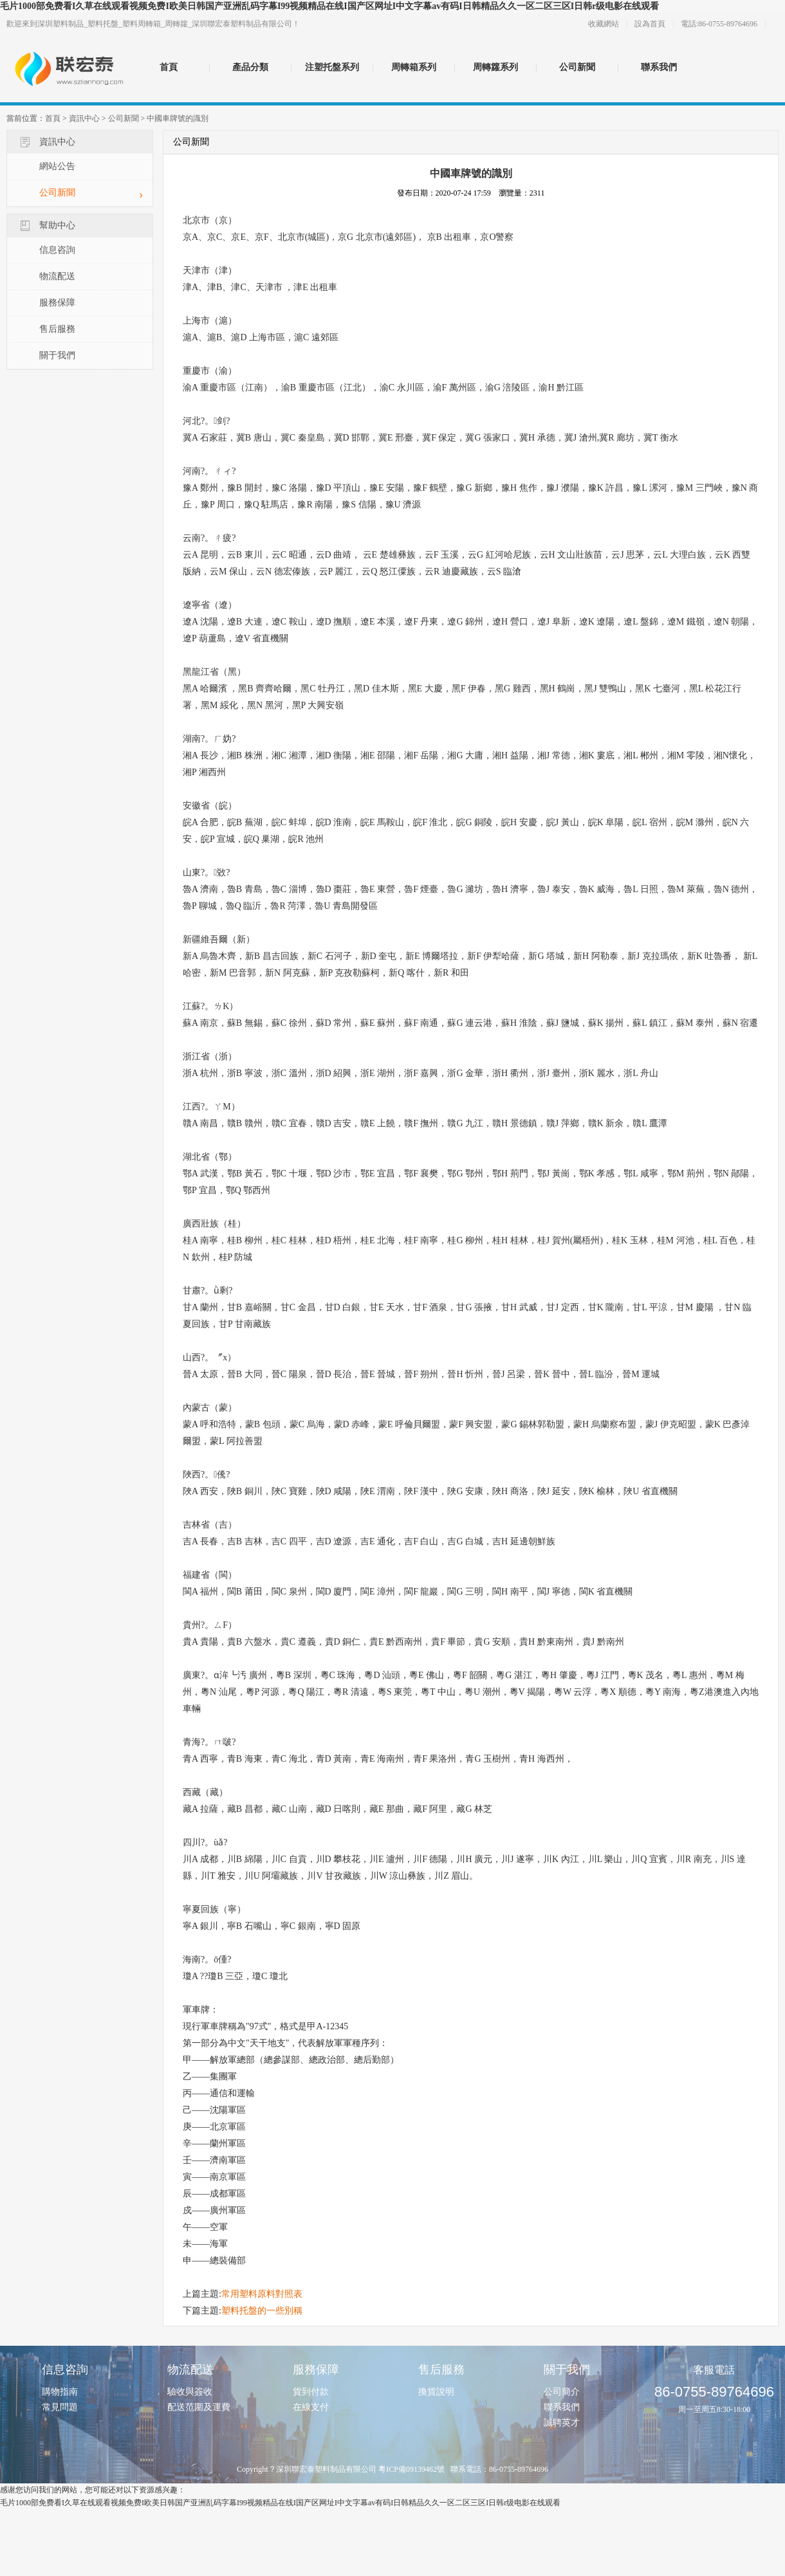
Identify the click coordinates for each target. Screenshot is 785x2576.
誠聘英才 (562, 2422)
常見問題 (60, 2407)
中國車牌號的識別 (177, 118)
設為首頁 (649, 23)
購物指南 (60, 2392)
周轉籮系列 (495, 67)
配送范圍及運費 (198, 2407)
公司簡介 (562, 2392)
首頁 (169, 67)
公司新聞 (577, 67)
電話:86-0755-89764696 (719, 23)
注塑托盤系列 (332, 67)
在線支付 (311, 2407)
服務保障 (57, 302)
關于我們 (57, 355)
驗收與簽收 (189, 2392)
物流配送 (57, 276)
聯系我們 (659, 67)
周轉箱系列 (413, 67)
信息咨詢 (57, 250)
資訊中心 (84, 118)
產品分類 (250, 67)
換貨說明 (436, 2392)
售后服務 (57, 329)
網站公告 (57, 166)
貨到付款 (311, 2392)
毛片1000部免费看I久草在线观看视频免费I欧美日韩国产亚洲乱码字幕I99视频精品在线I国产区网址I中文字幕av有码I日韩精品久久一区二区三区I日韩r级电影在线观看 (329, 6)
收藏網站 (603, 23)
